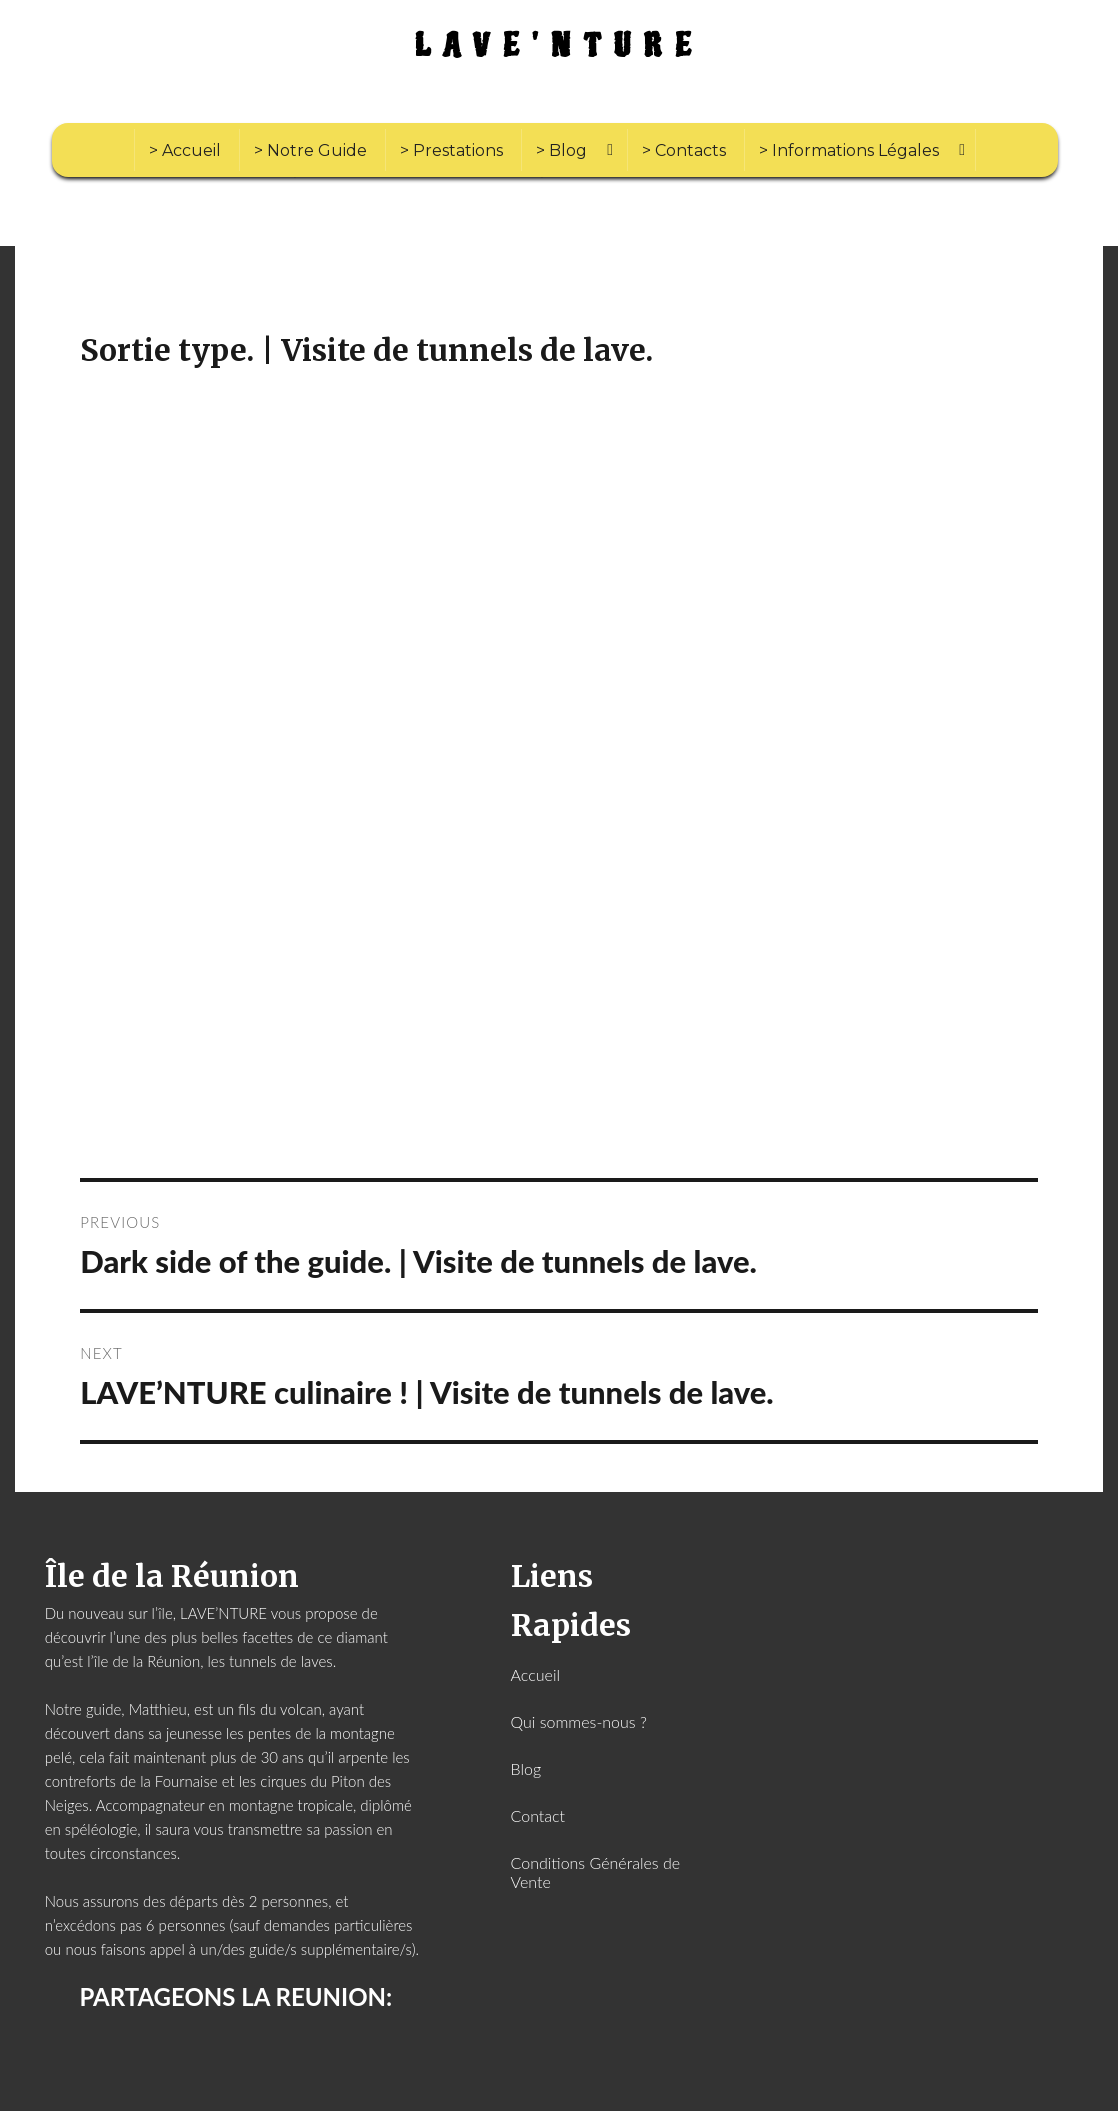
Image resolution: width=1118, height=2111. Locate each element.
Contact (538, 1815)
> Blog (561, 150)
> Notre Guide (310, 150)
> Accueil (185, 150)
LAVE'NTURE (559, 46)
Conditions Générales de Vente (596, 1872)
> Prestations (451, 150)
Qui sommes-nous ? (579, 1721)
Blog (526, 1768)
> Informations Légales (849, 150)
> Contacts (684, 150)
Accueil (535, 1674)
